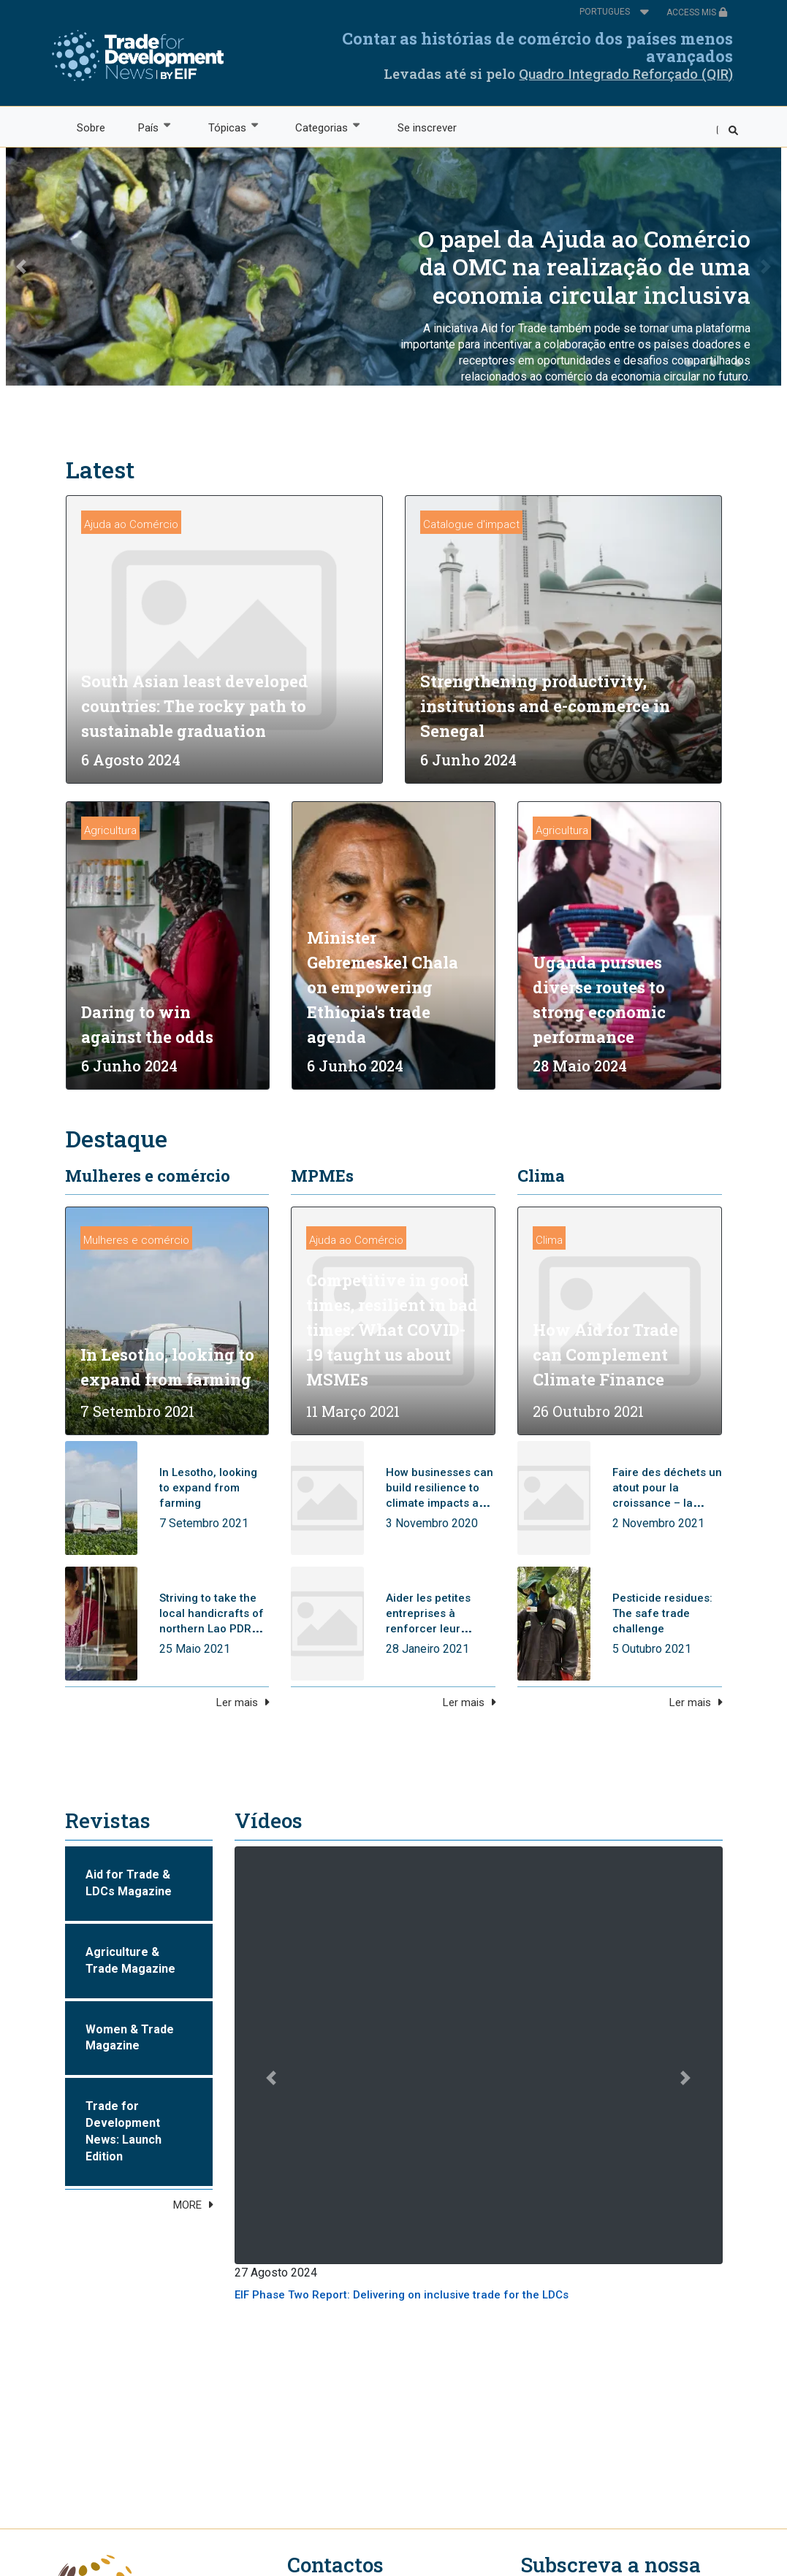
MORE (187, 2205)
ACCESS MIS (697, 12)
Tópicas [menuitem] (226, 127)
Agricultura (110, 830)
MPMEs (322, 1175)
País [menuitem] (148, 127)
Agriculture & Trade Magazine (130, 1960)
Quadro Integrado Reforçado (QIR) (626, 74)
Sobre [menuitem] (91, 127)
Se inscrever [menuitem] (427, 127)
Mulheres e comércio (147, 1175)
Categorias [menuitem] (321, 127)
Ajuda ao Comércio (131, 524)
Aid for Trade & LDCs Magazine (128, 1883)
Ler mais (237, 1702)
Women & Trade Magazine (129, 2037)
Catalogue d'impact (471, 524)
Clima (541, 1175)
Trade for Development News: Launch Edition (123, 2131)
